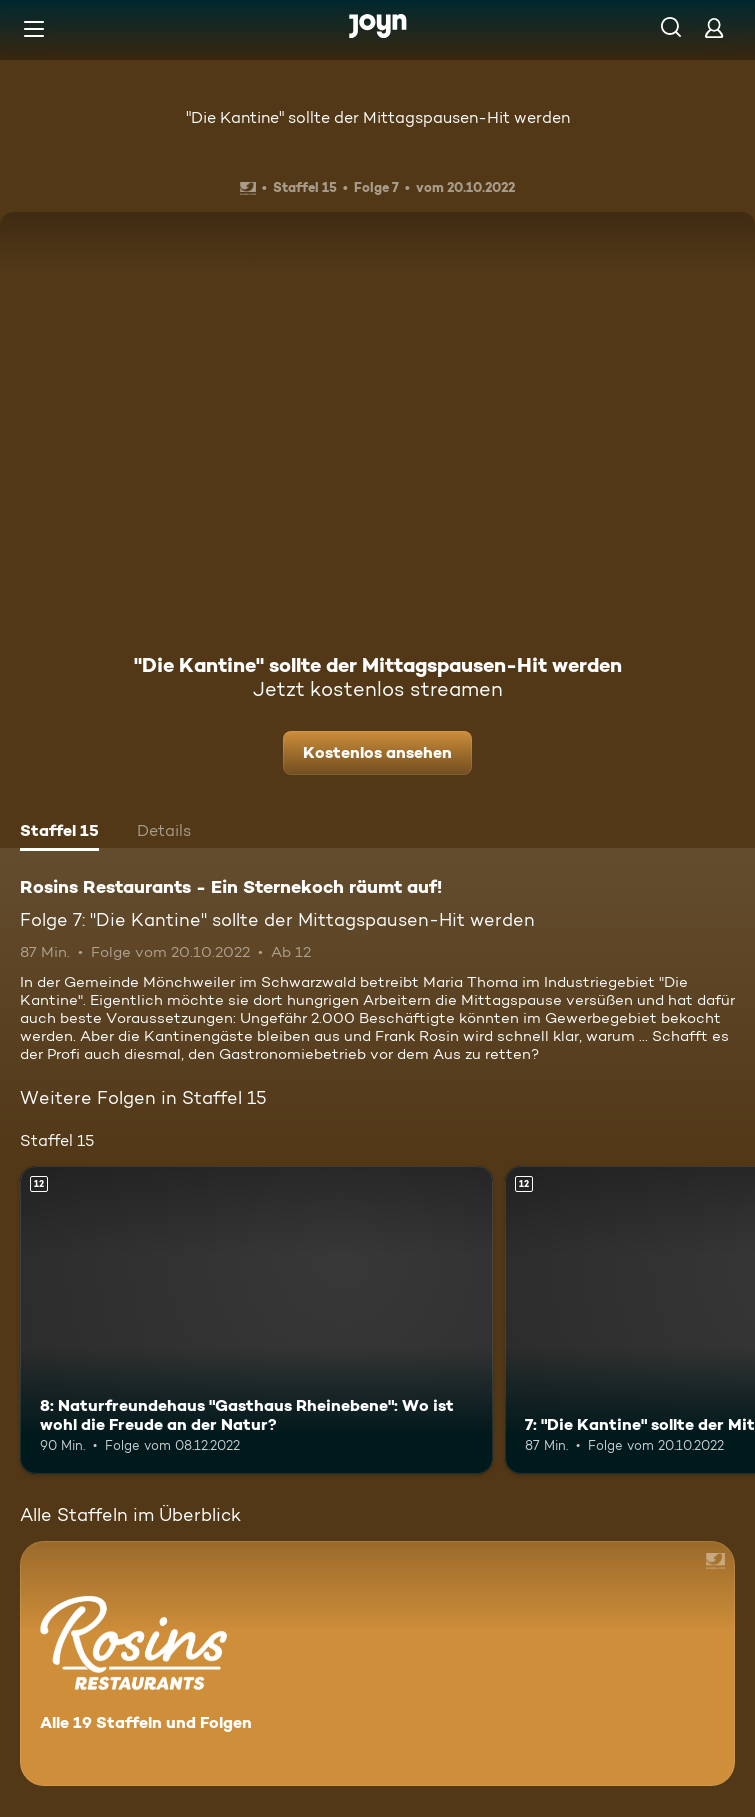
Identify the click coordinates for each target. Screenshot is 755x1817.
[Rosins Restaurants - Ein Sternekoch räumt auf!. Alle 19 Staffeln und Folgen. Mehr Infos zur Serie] (377, 1663)
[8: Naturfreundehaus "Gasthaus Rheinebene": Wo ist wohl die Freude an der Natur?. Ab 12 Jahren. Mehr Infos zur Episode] (256, 1319)
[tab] (59, 833)
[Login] (714, 27)
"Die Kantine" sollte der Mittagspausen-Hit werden (378, 117)
